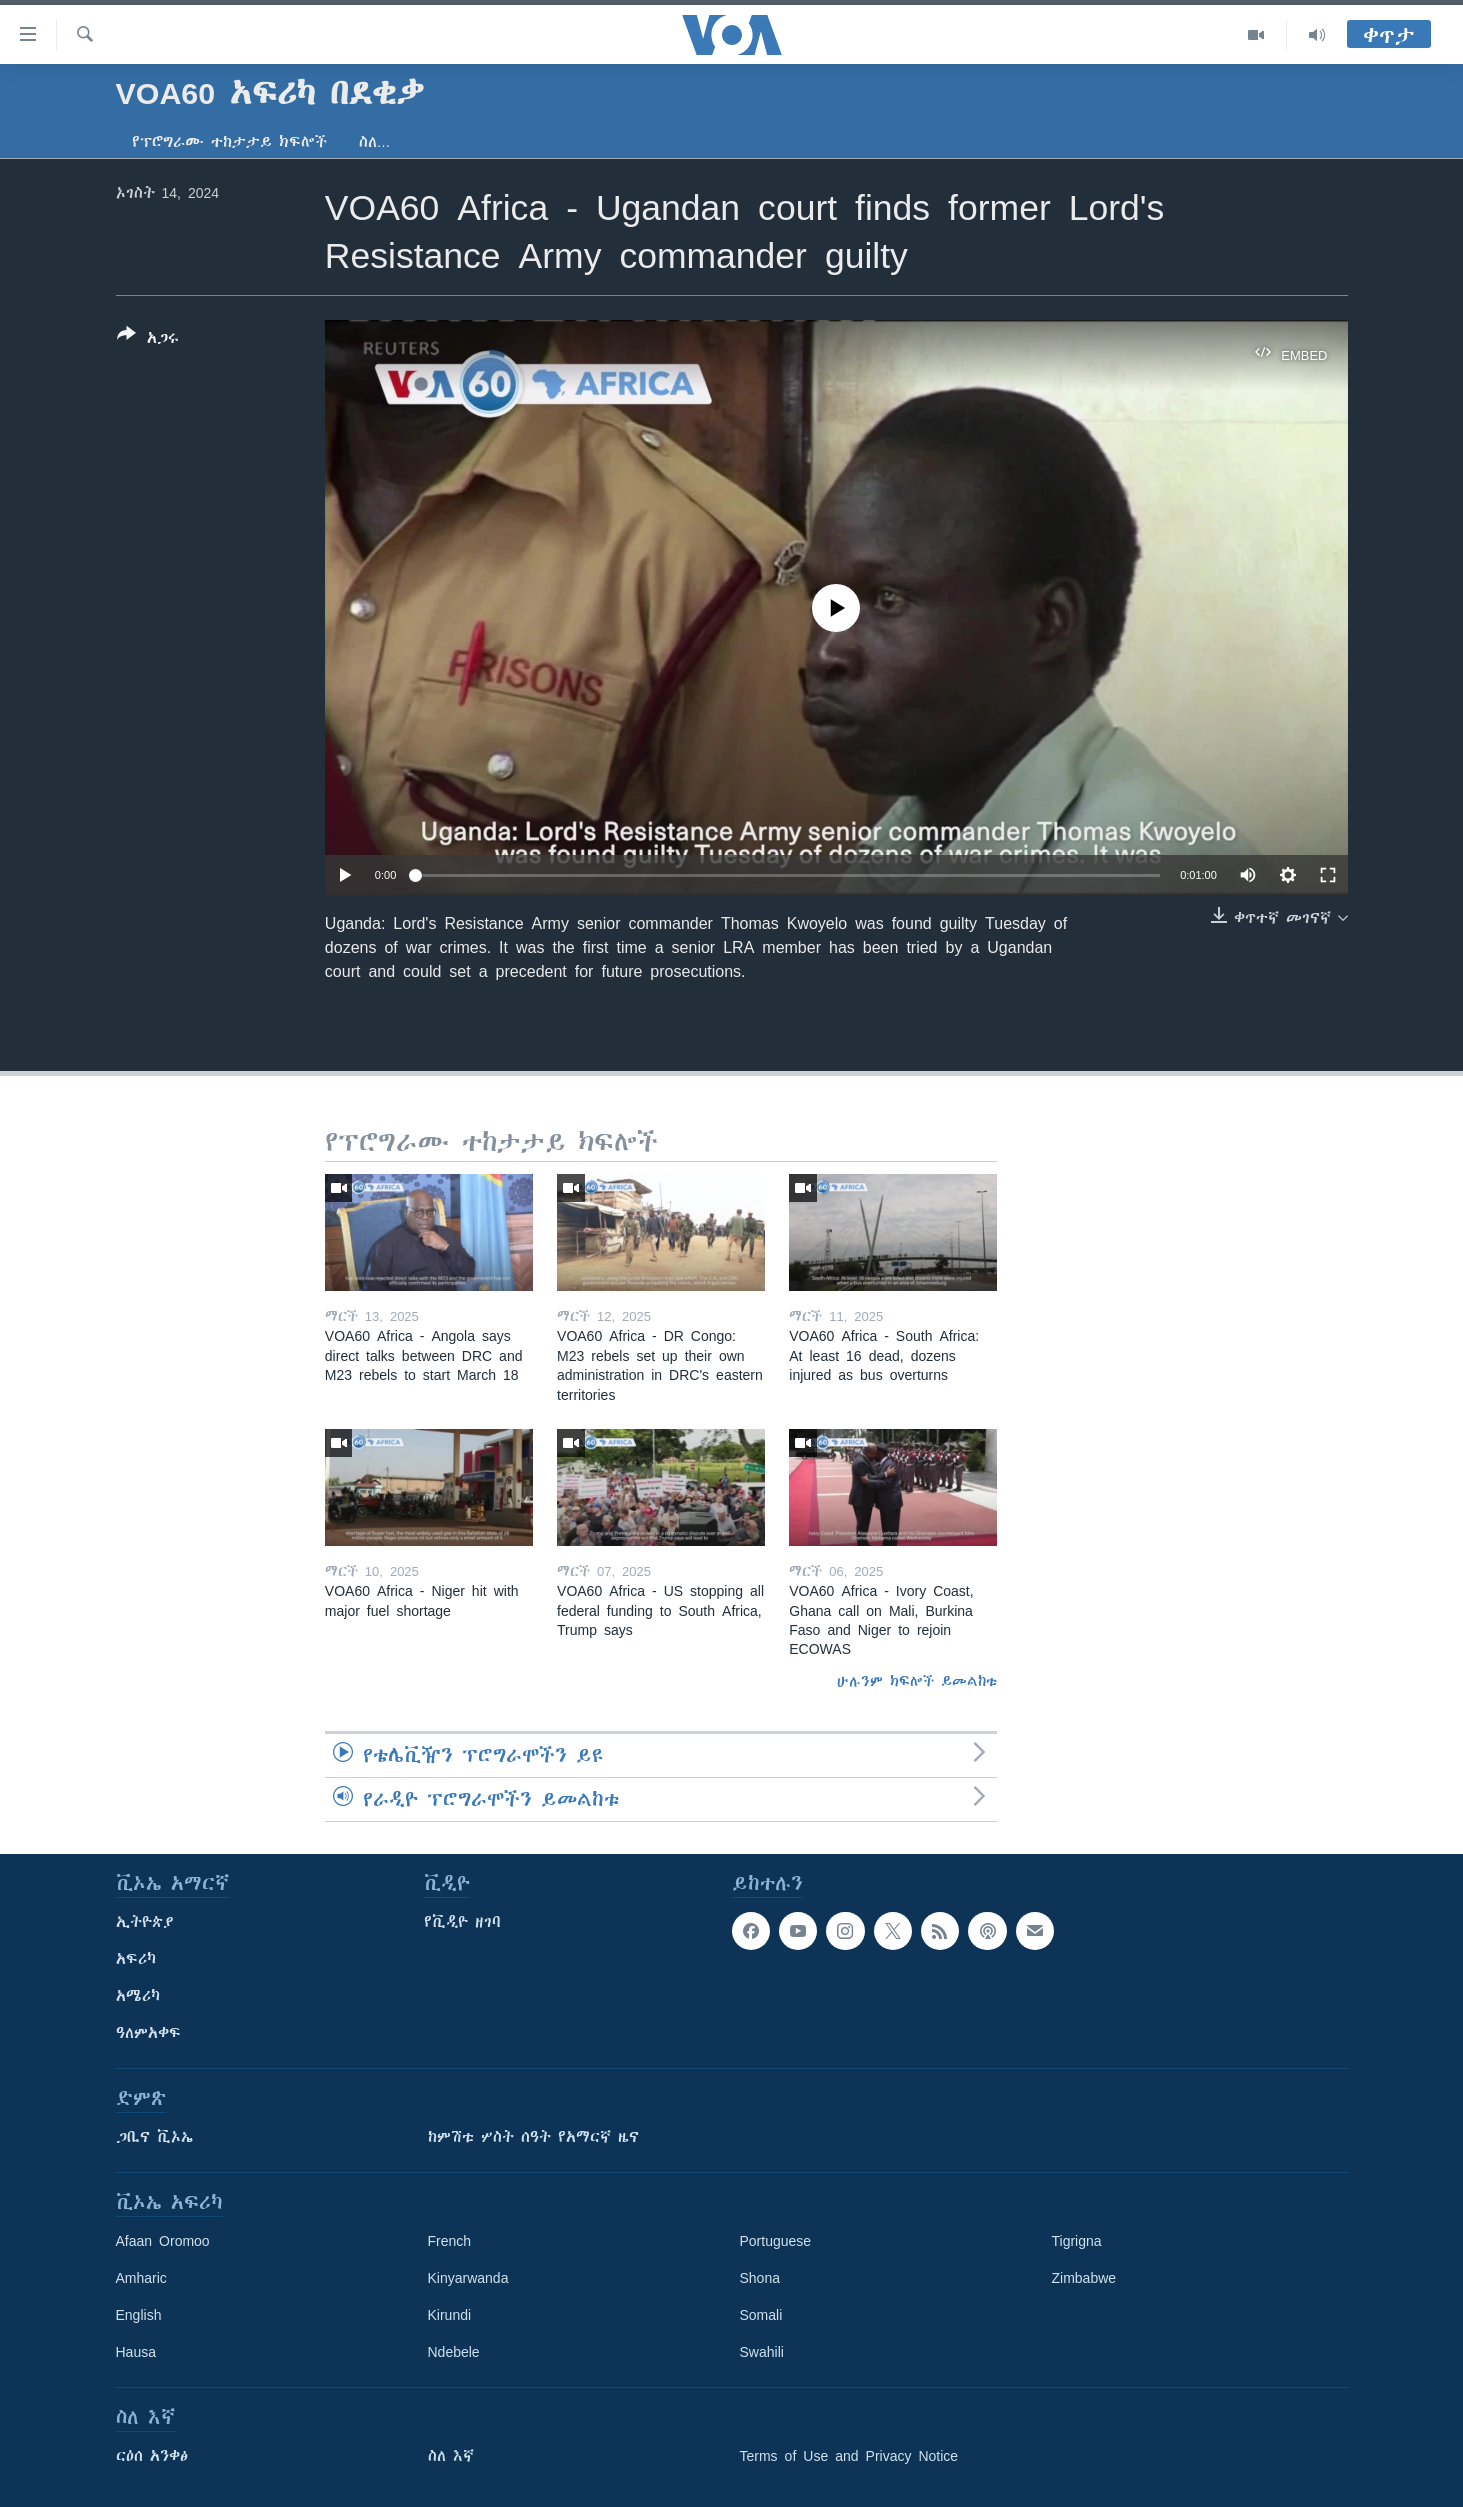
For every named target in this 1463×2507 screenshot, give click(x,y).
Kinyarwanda (468, 2278)
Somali (761, 2315)
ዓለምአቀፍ (148, 2033)
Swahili (762, 2352)
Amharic (141, 2278)
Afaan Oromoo (163, 2241)
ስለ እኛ (451, 2456)
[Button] (148, 340)
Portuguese (776, 2241)
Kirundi (450, 2315)
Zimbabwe (1084, 2278)
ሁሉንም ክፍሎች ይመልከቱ (917, 1681)
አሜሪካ (138, 1996)
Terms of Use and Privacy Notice (849, 2456)
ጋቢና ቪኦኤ (154, 2137)
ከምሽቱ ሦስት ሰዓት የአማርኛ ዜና (533, 2137)
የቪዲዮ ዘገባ (462, 1922)
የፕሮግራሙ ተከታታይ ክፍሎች (229, 142)
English (139, 2315)
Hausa (136, 2352)
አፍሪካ (136, 1959)
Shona (760, 2278)
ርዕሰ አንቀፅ (152, 2456)
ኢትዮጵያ (145, 1922)
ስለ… (375, 142)
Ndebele (454, 2352)
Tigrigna (1077, 2241)
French (450, 2241)
